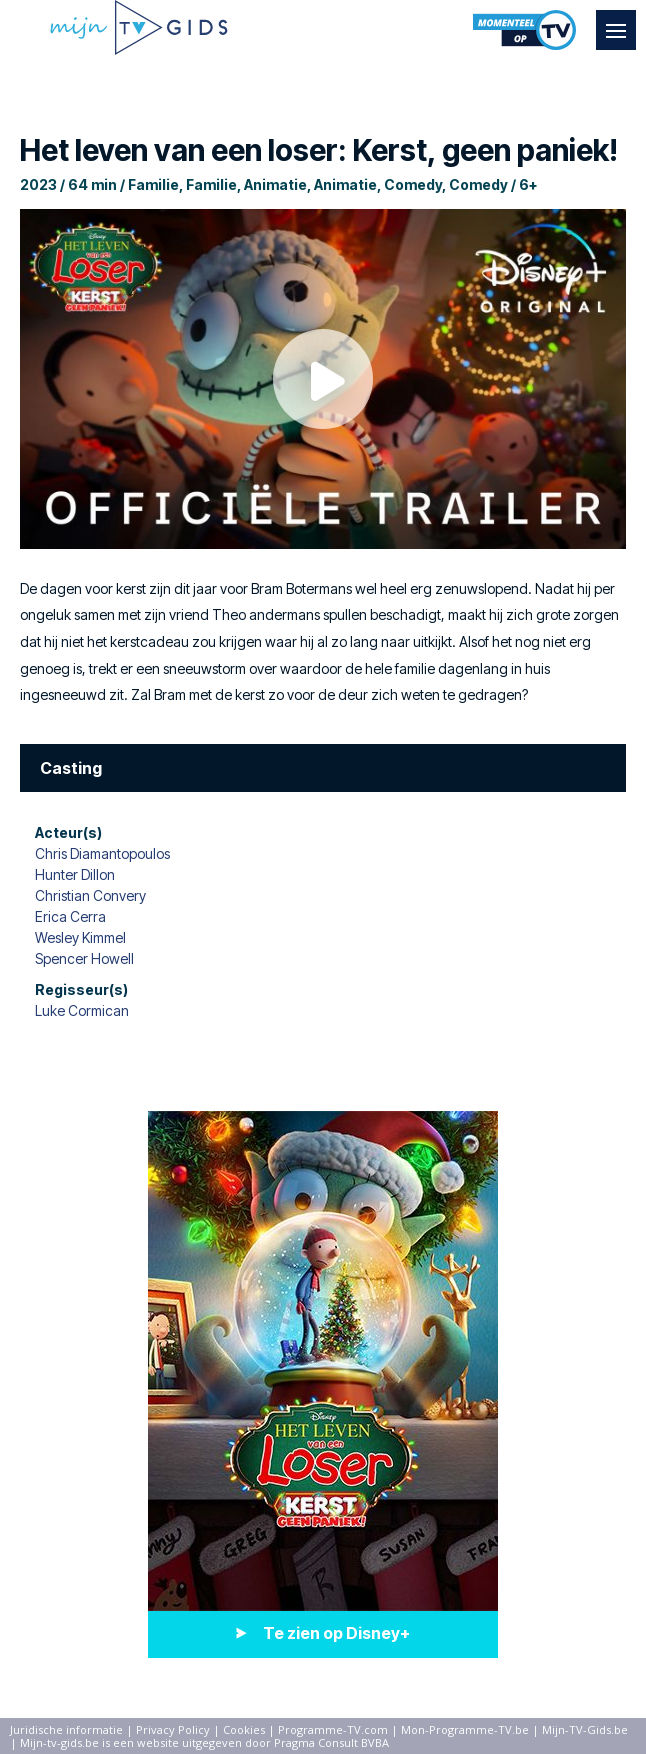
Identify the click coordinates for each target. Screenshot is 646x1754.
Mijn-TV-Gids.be (585, 1729)
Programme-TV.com (333, 1729)
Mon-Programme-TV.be (465, 1729)
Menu (621, 21)
